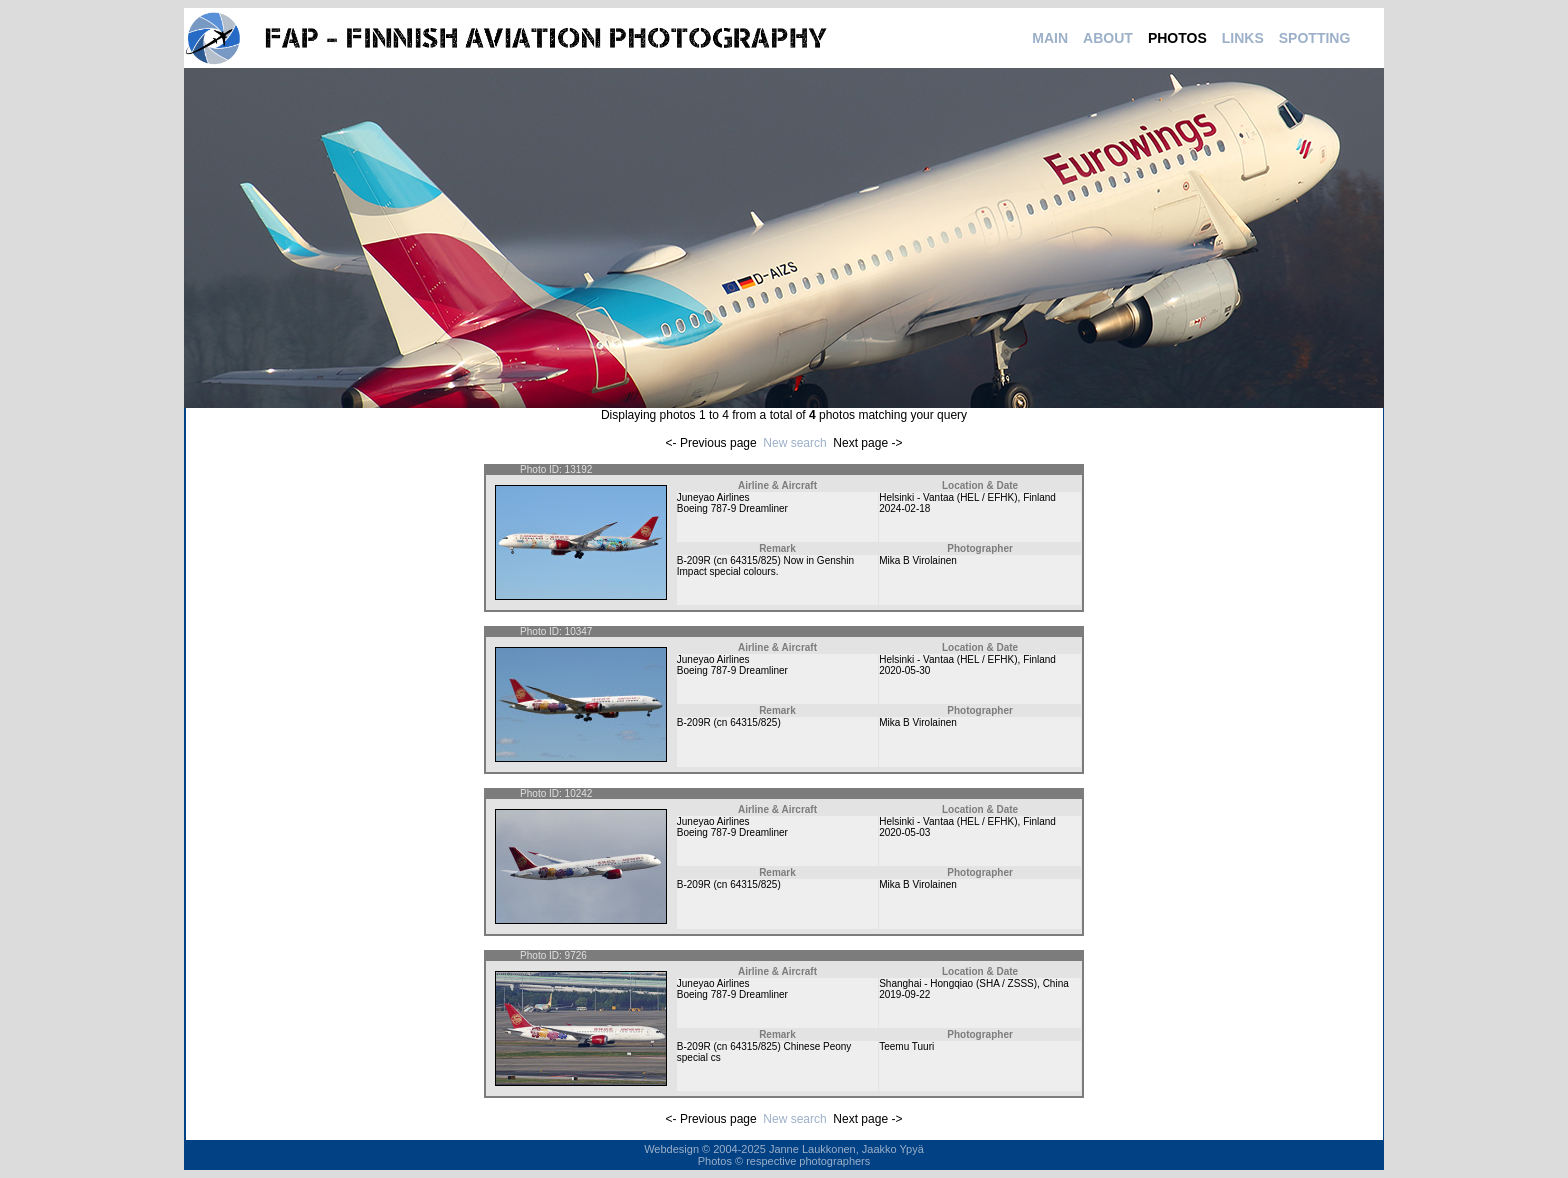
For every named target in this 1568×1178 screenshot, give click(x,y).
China (1056, 983)
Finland (1039, 497)
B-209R (694, 560)
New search (794, 443)
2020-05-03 (904, 832)
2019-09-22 (904, 994)
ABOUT (1108, 38)
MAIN (1050, 38)
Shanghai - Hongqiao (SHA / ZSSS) (958, 983)
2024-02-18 (904, 508)
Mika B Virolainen (918, 560)
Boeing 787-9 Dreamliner (732, 508)
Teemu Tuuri (906, 1046)
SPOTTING (1315, 38)
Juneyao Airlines (713, 497)
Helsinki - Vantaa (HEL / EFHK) (948, 497)
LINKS (1243, 38)
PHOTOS (1177, 38)
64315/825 (753, 560)
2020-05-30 (904, 670)
